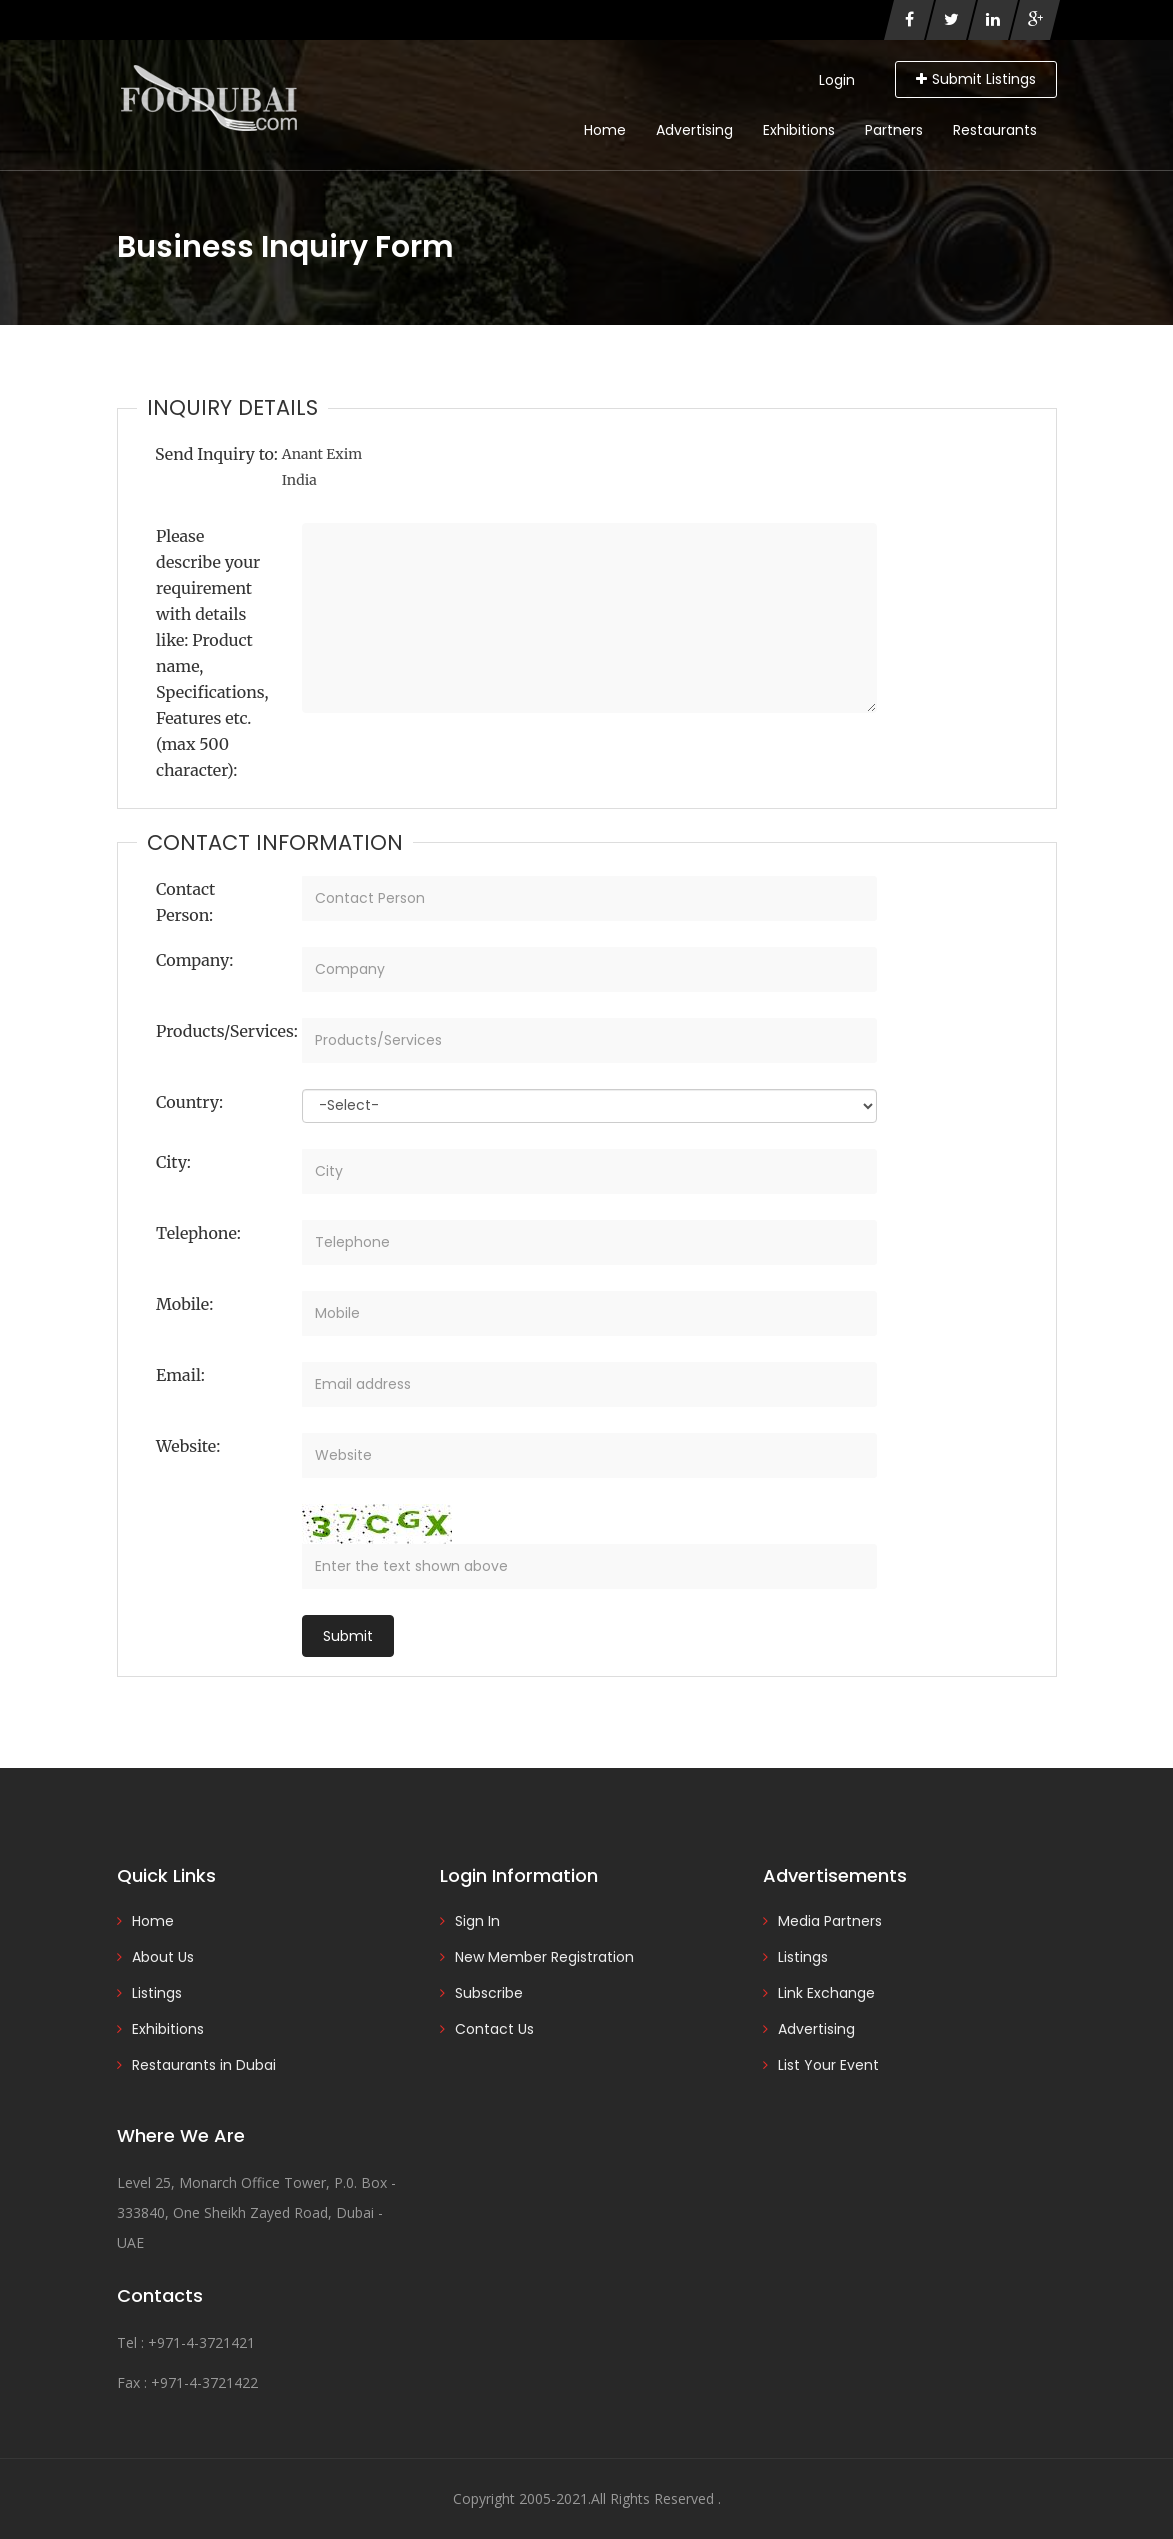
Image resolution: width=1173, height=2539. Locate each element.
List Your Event (828, 2065)
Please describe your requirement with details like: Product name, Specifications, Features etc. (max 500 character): (212, 653)
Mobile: (184, 1304)
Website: (188, 1446)
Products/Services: (221, 1031)
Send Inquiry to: (216, 454)
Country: (189, 1102)
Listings (157, 1993)
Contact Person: (185, 902)
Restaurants (995, 130)
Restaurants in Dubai (204, 2065)
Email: (180, 1375)
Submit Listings (976, 79)
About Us (163, 1957)
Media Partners (830, 1921)
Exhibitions (799, 130)
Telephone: (198, 1233)
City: (173, 1162)
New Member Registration (544, 1957)
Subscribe (489, 1993)
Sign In (477, 1921)
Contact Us (494, 2029)
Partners (894, 130)
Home (605, 130)
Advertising (694, 130)
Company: (194, 960)
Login (837, 80)
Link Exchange (826, 1993)
